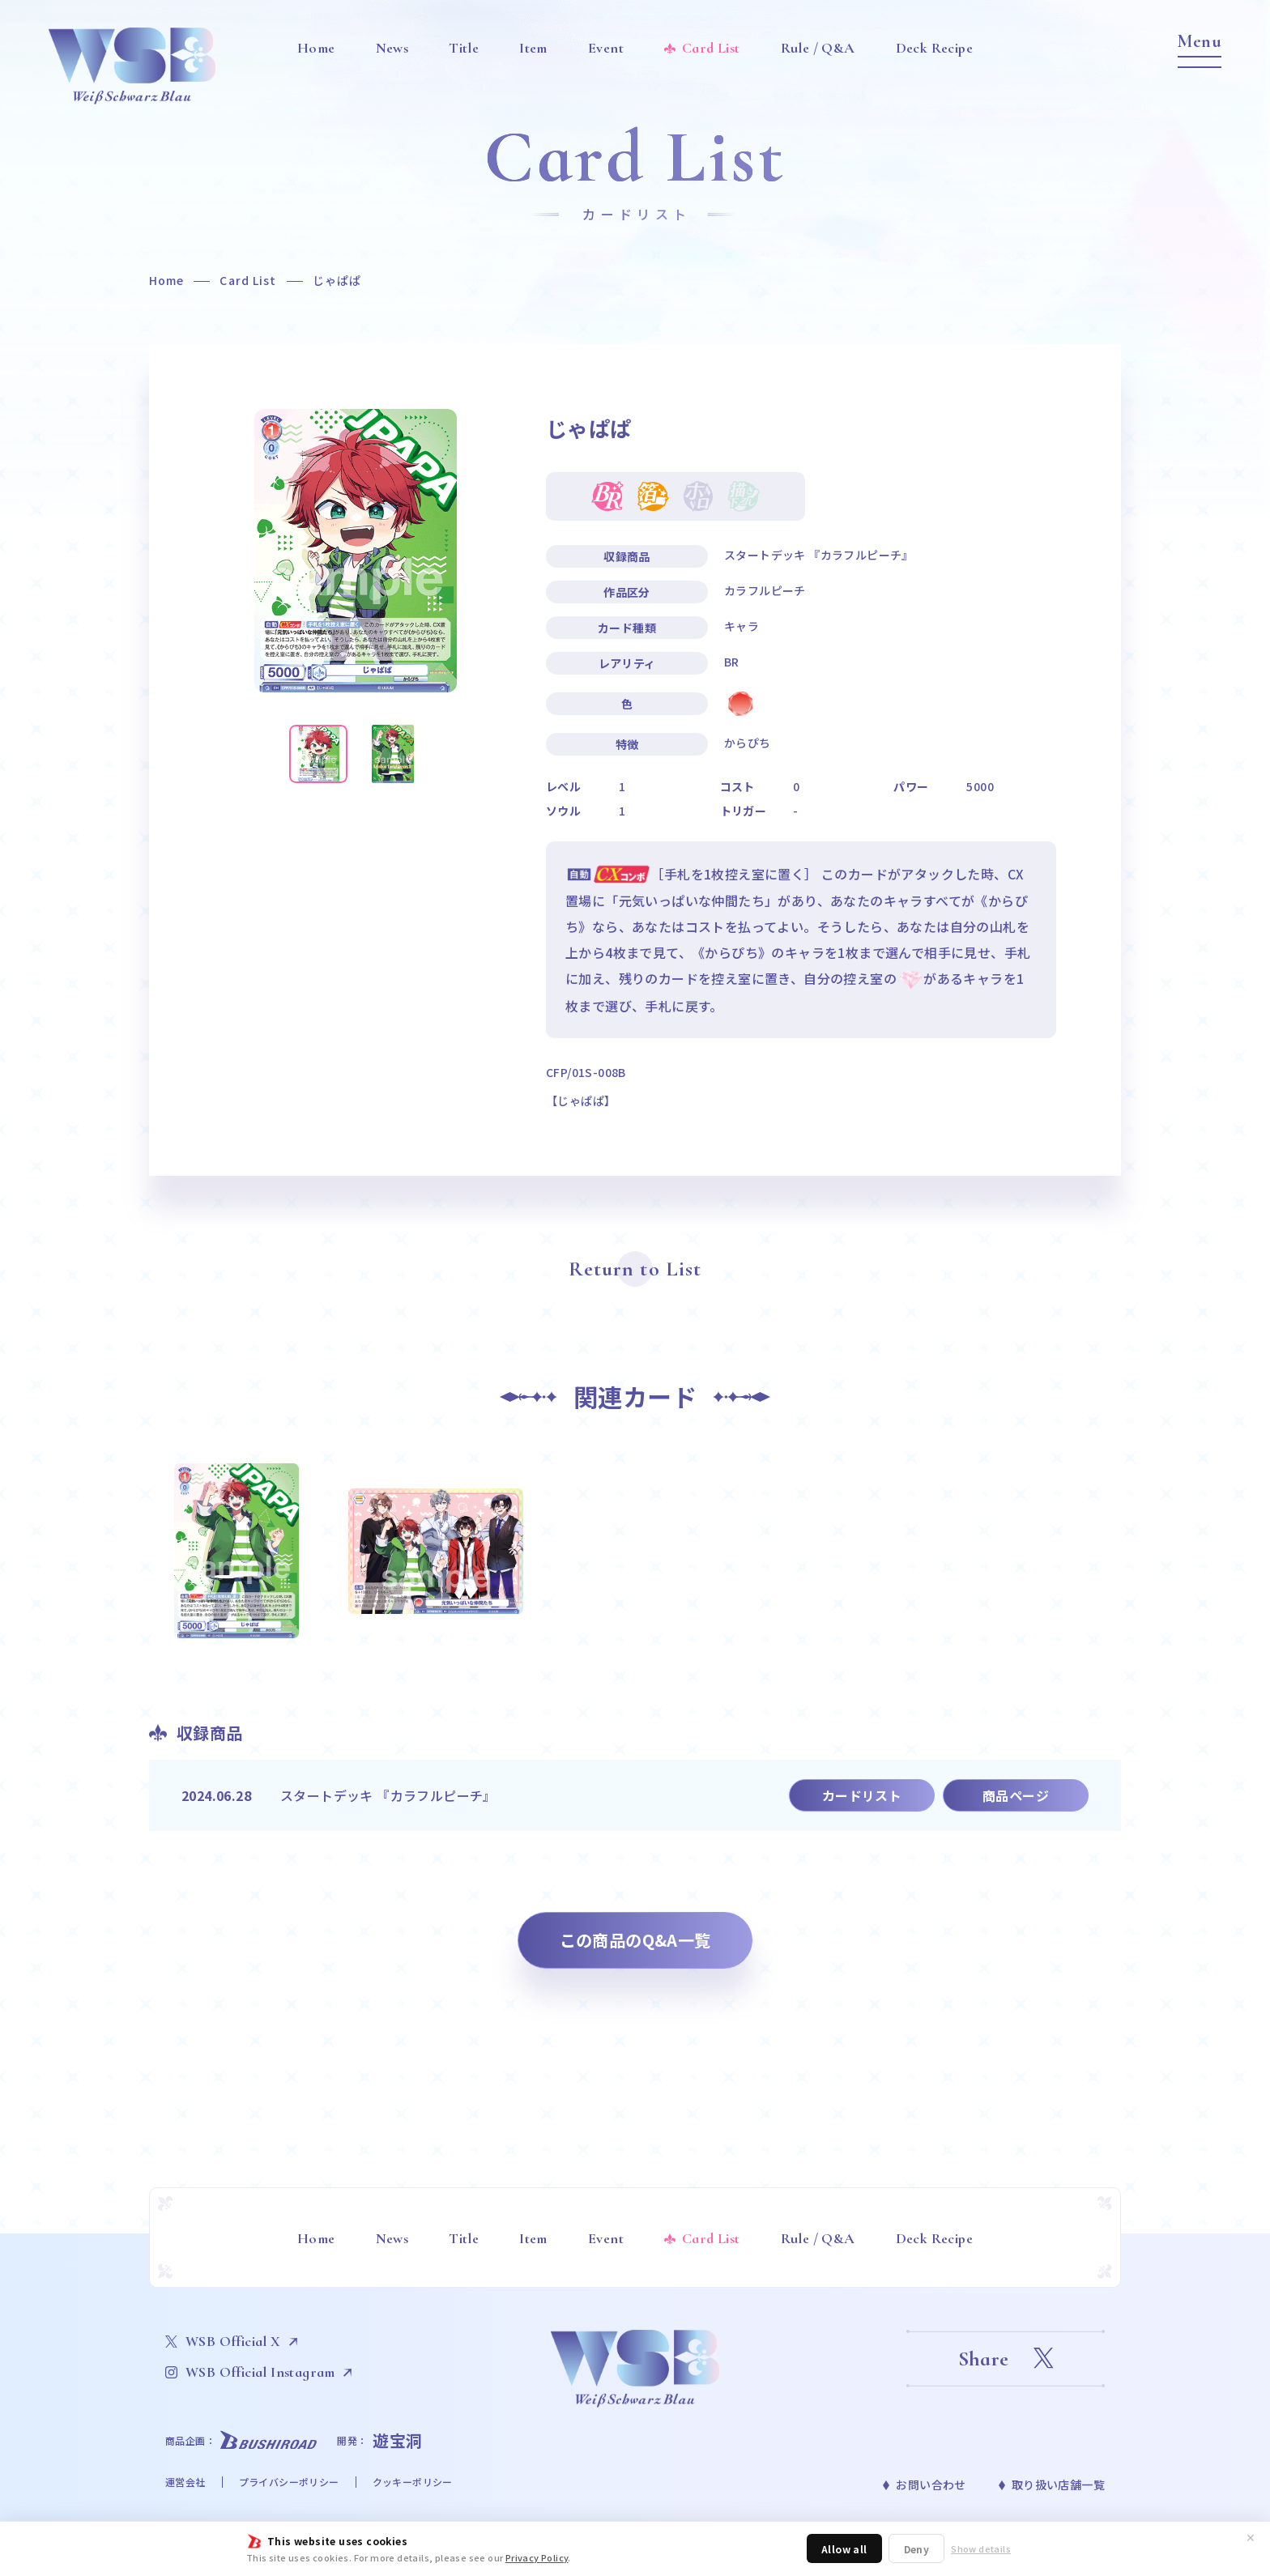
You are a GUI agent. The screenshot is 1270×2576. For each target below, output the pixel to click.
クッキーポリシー (413, 2482)
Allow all (844, 2549)
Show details (981, 2549)
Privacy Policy (537, 2557)
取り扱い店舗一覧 (1058, 2484)
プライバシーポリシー (289, 2482)
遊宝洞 (398, 2440)
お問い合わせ (930, 2484)
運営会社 (185, 2482)
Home (166, 280)
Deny (917, 2549)
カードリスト (861, 1795)
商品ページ (1015, 1795)
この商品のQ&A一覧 (635, 1940)
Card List (247, 280)
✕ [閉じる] (1250, 2537)
